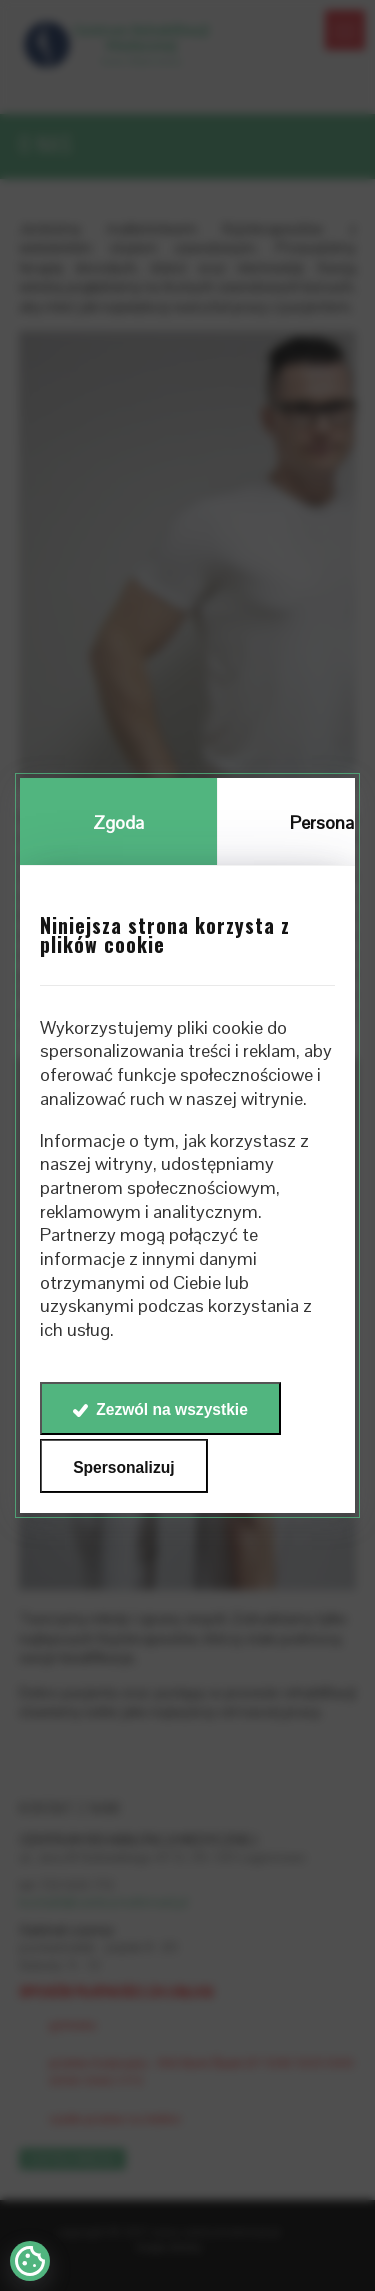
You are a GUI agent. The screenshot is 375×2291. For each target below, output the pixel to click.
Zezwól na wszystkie (172, 1409)
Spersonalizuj (123, 1467)
